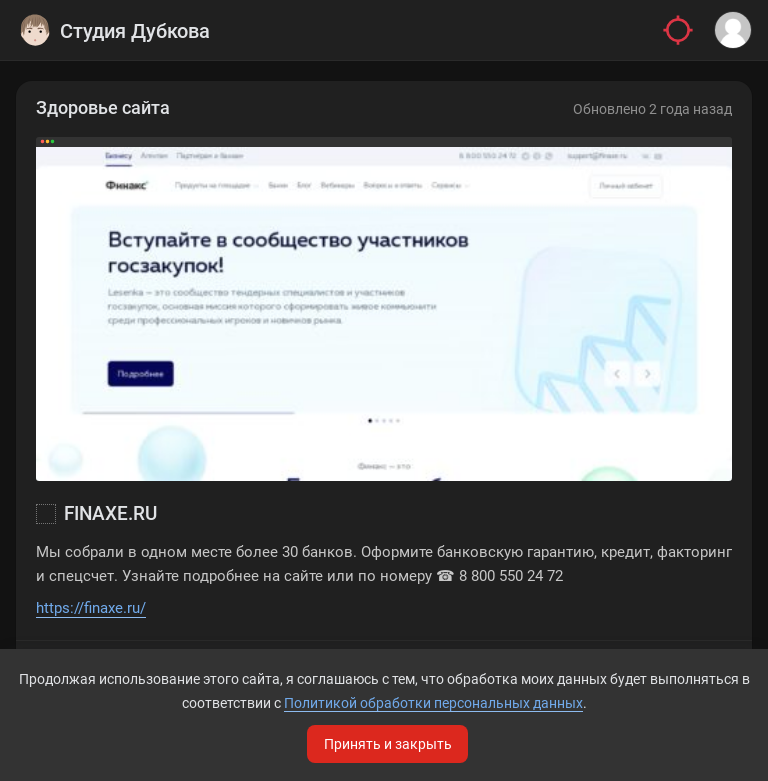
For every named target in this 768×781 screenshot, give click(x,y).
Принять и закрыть (388, 744)
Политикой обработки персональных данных (433, 703)
